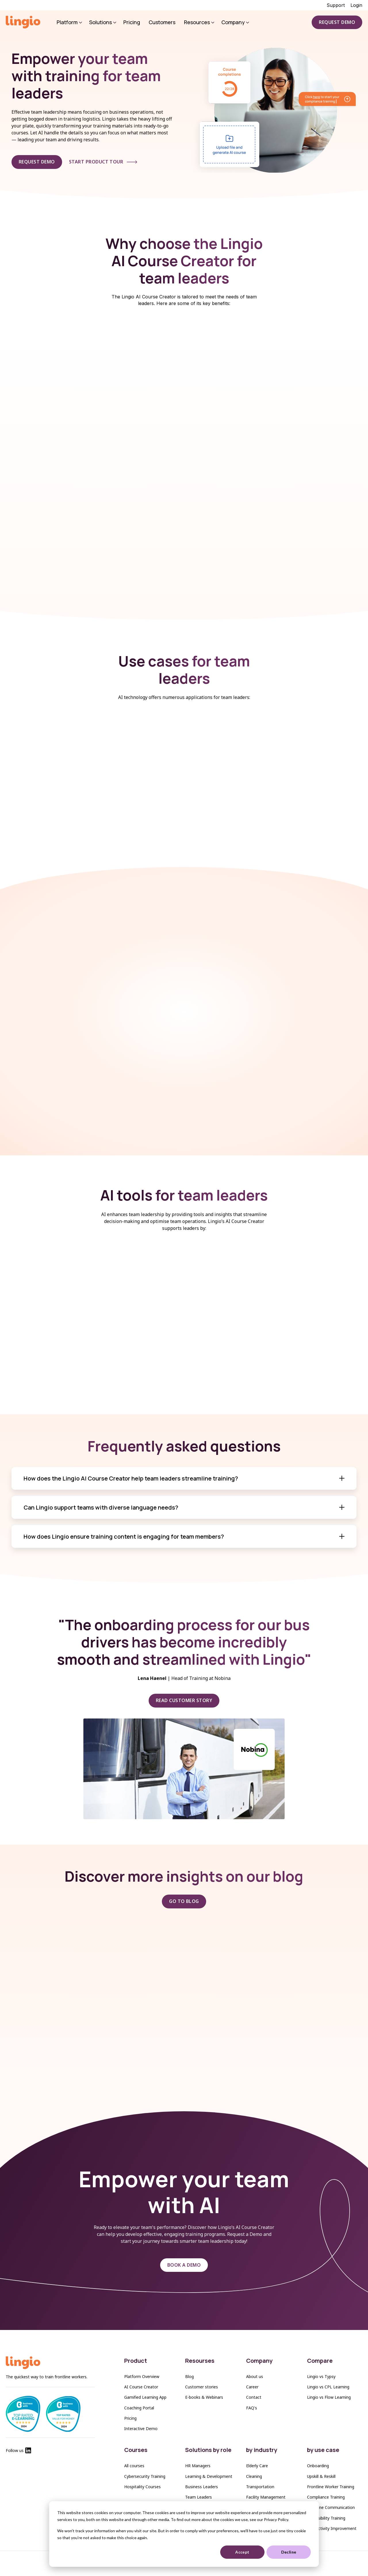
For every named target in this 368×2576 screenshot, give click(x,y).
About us (254, 2376)
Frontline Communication (331, 2507)
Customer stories (201, 2386)
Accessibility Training (326, 2518)
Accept (242, 2552)
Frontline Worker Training (330, 2486)
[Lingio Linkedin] (28, 2451)
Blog (189, 2376)
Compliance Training (326, 2497)
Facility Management (265, 2497)
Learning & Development (208, 2476)
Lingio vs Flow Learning (329, 2397)
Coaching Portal (139, 2407)
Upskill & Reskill (321, 2476)
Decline (288, 2552)
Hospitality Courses (142, 2486)
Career (252, 2386)
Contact (253, 2397)
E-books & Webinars (204, 2397)
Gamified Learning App (145, 2397)
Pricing (130, 2418)
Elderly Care (257, 2465)
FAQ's (251, 2407)
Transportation (260, 2486)
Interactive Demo (141, 2428)
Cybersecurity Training (144, 2476)
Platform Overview (141, 2376)
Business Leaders (201, 2486)
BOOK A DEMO (184, 2265)
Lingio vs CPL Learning (328, 2386)
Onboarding (318, 2465)
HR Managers (197, 2465)
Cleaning (254, 2476)
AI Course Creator (141, 2386)
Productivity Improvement (331, 2528)
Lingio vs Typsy (321, 2376)
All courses (134, 2465)
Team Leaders (198, 2497)
